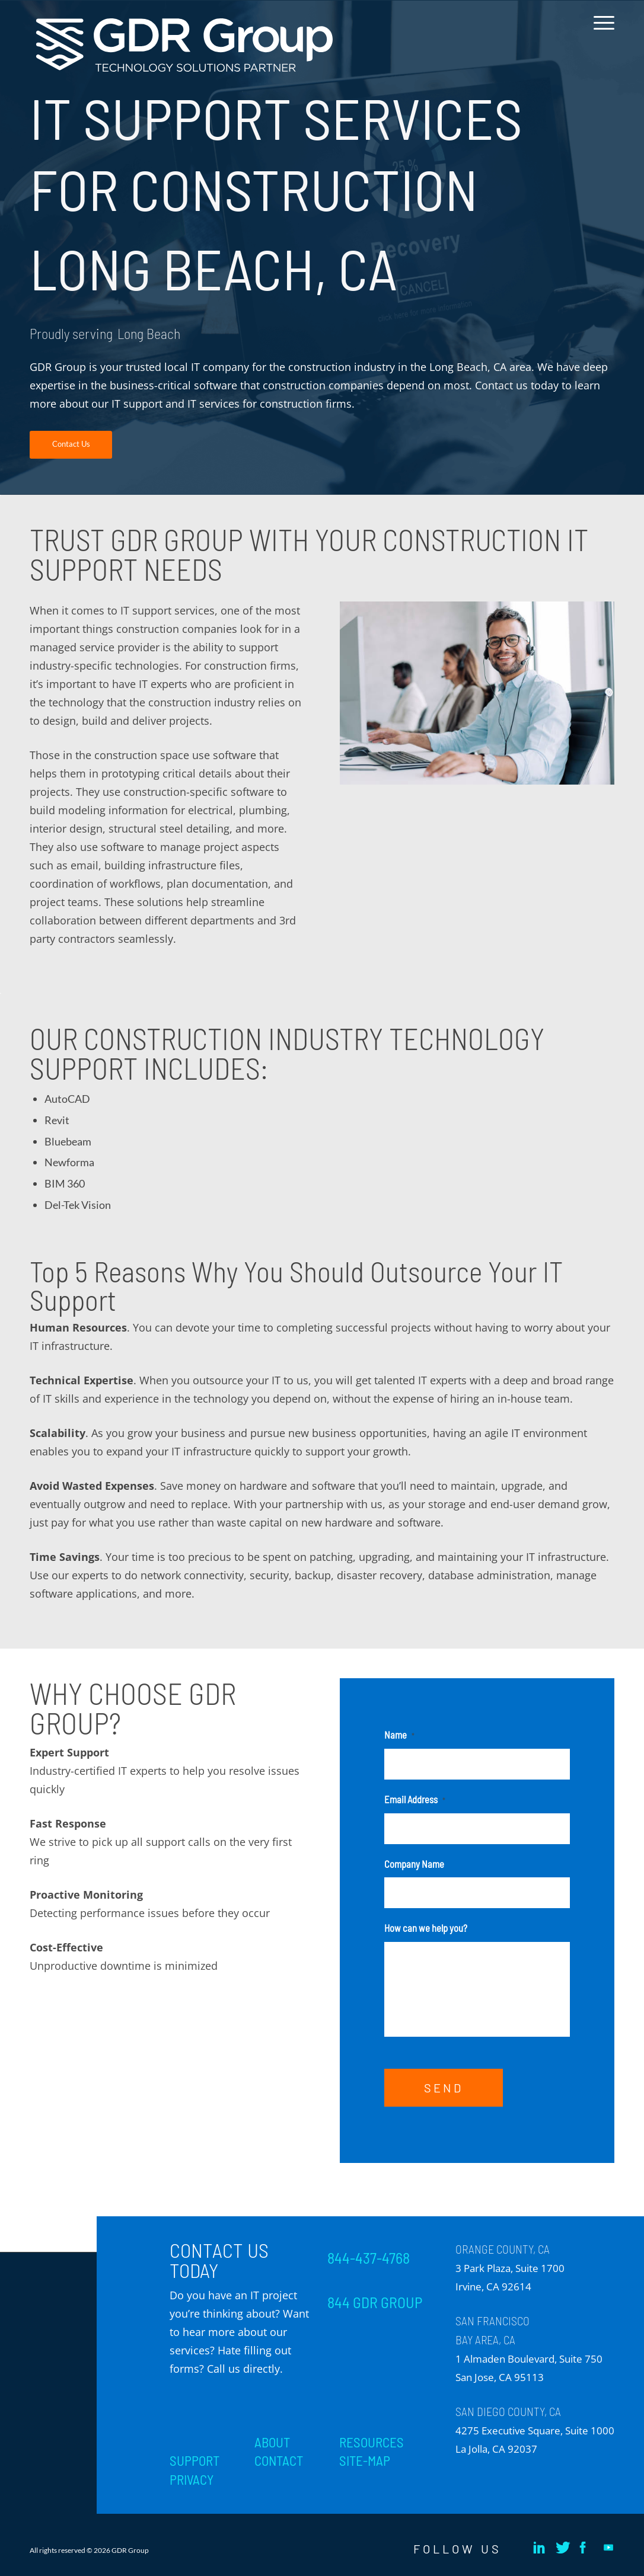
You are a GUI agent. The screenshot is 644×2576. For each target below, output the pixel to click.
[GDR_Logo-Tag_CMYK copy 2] (184, 45)
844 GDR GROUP (374, 2302)
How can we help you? (425, 1928)
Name (399, 1734)
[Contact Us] (71, 445)
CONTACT (278, 2460)
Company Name (414, 1864)
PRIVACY (191, 2479)
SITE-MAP (364, 2460)
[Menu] (600, 32)
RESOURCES (371, 2442)
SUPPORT (194, 2460)
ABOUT (272, 2442)
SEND (443, 2088)
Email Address (414, 1799)
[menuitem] (600, 32)
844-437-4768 (368, 2258)
